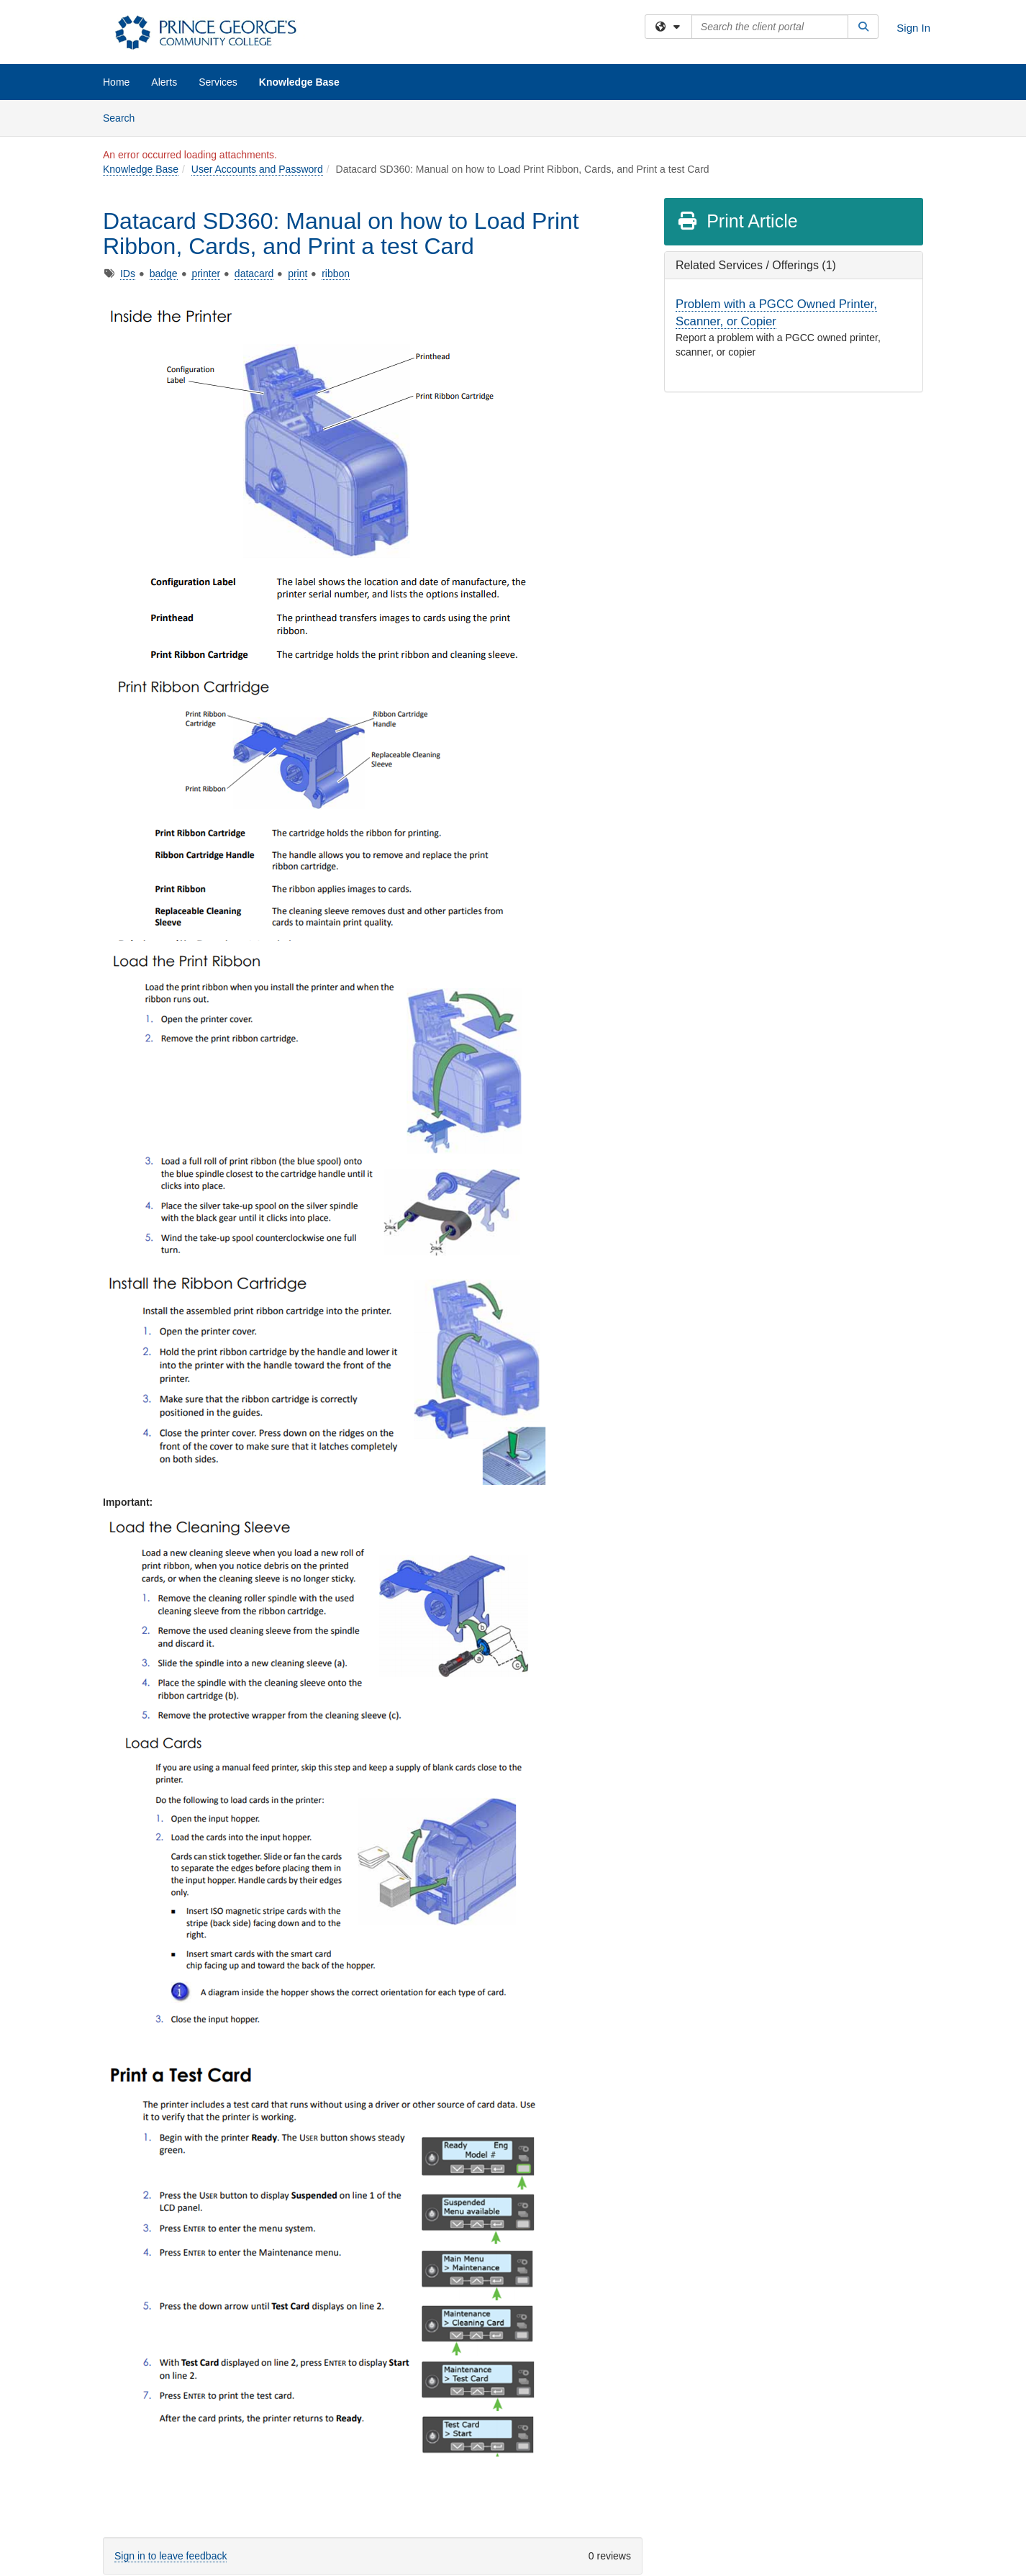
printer (205, 273)
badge (164, 273)
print (297, 273)
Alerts (164, 82)
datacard (254, 273)
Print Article (737, 221)
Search (124, 117)
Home (116, 82)
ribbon (336, 273)
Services (218, 82)
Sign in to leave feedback (170, 2556)
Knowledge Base (299, 82)
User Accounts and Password (257, 169)
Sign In (913, 28)
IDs (127, 273)
